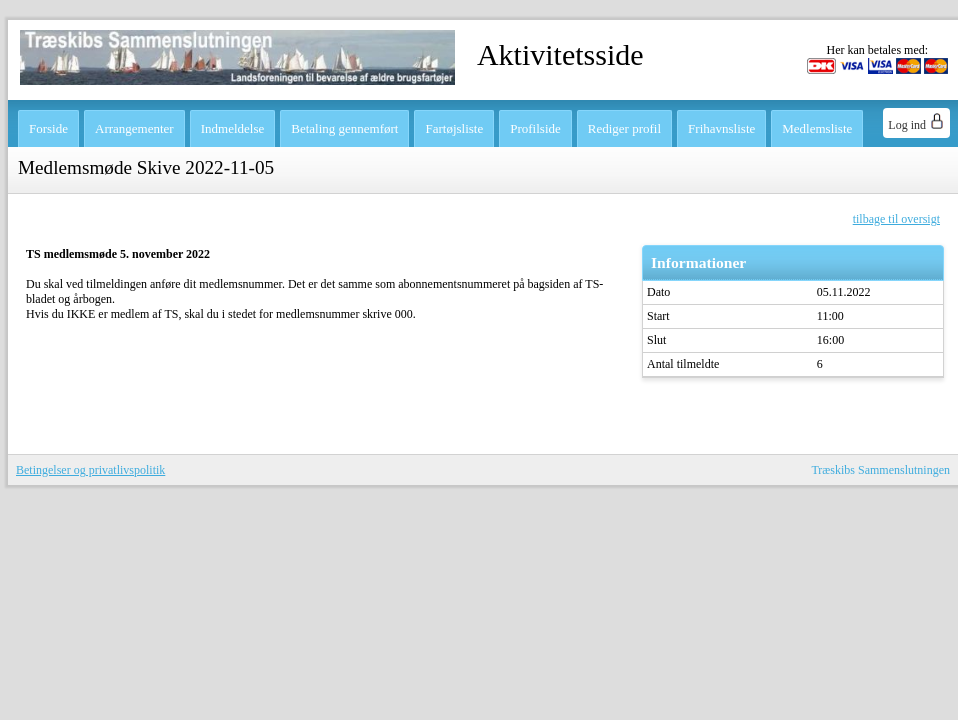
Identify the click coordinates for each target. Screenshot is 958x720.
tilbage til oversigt (896, 219)
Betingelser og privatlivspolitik (90, 470)
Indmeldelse (233, 128)
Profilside (535, 128)
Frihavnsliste (721, 128)
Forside (48, 128)
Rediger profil (624, 128)
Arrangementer (134, 128)
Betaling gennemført (344, 128)
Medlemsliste (817, 128)
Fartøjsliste (454, 128)
